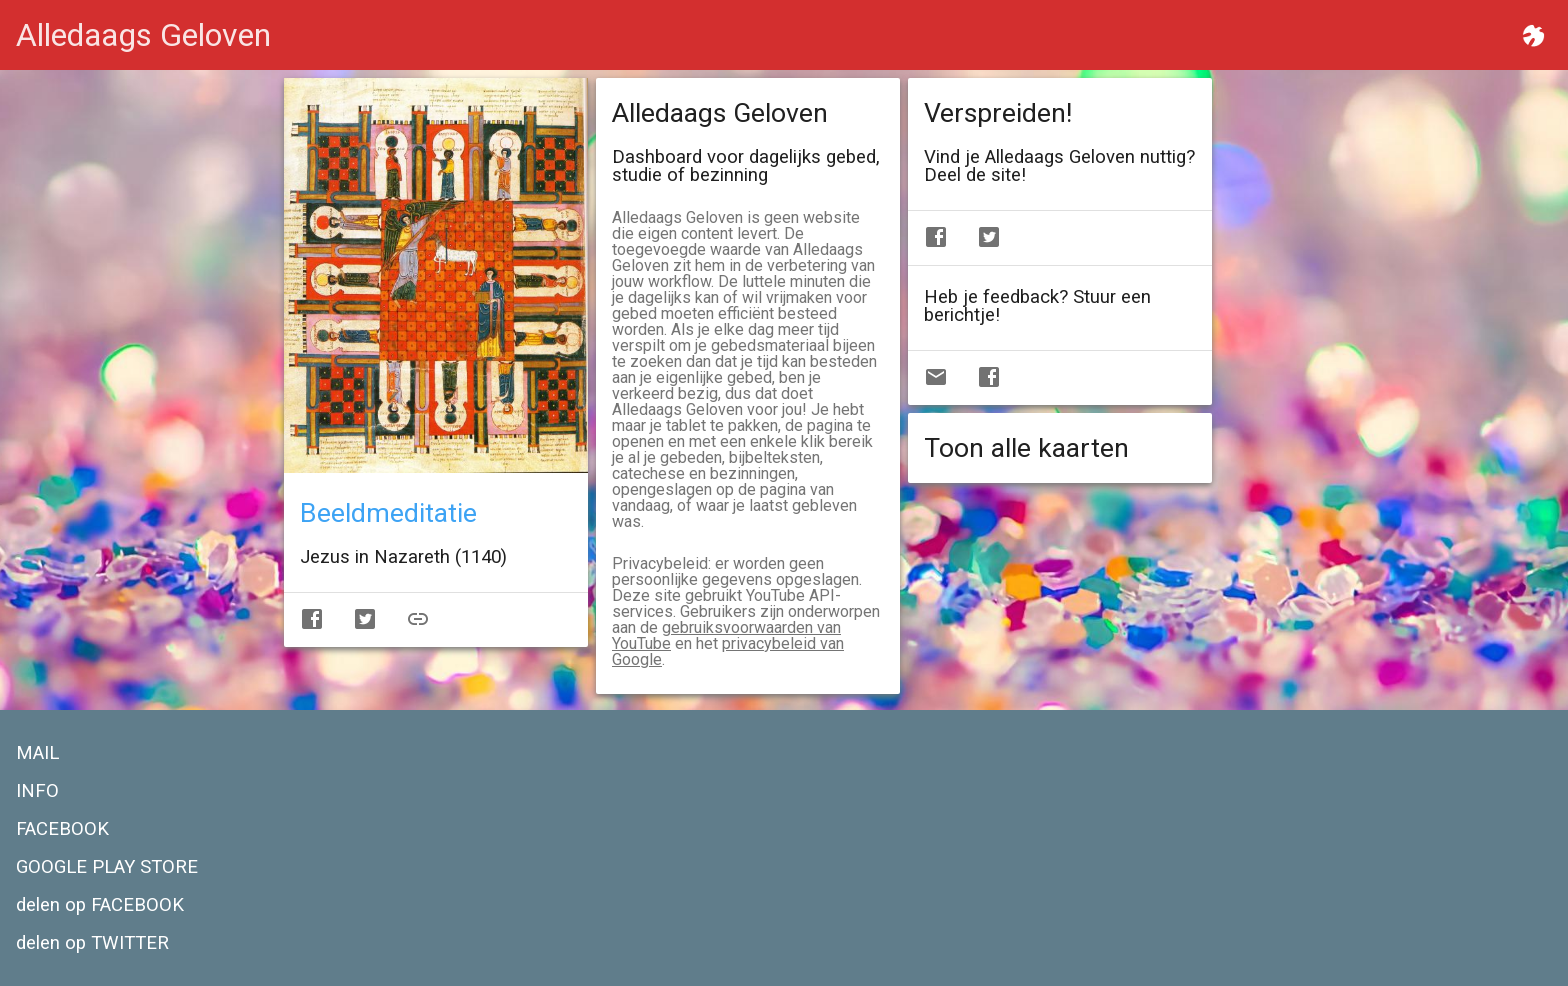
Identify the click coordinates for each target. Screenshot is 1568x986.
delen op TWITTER (92, 943)
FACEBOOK (62, 829)
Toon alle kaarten (1026, 448)
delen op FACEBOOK (100, 905)
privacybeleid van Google (728, 651)
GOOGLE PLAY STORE (107, 867)
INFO (37, 791)
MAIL (37, 753)
